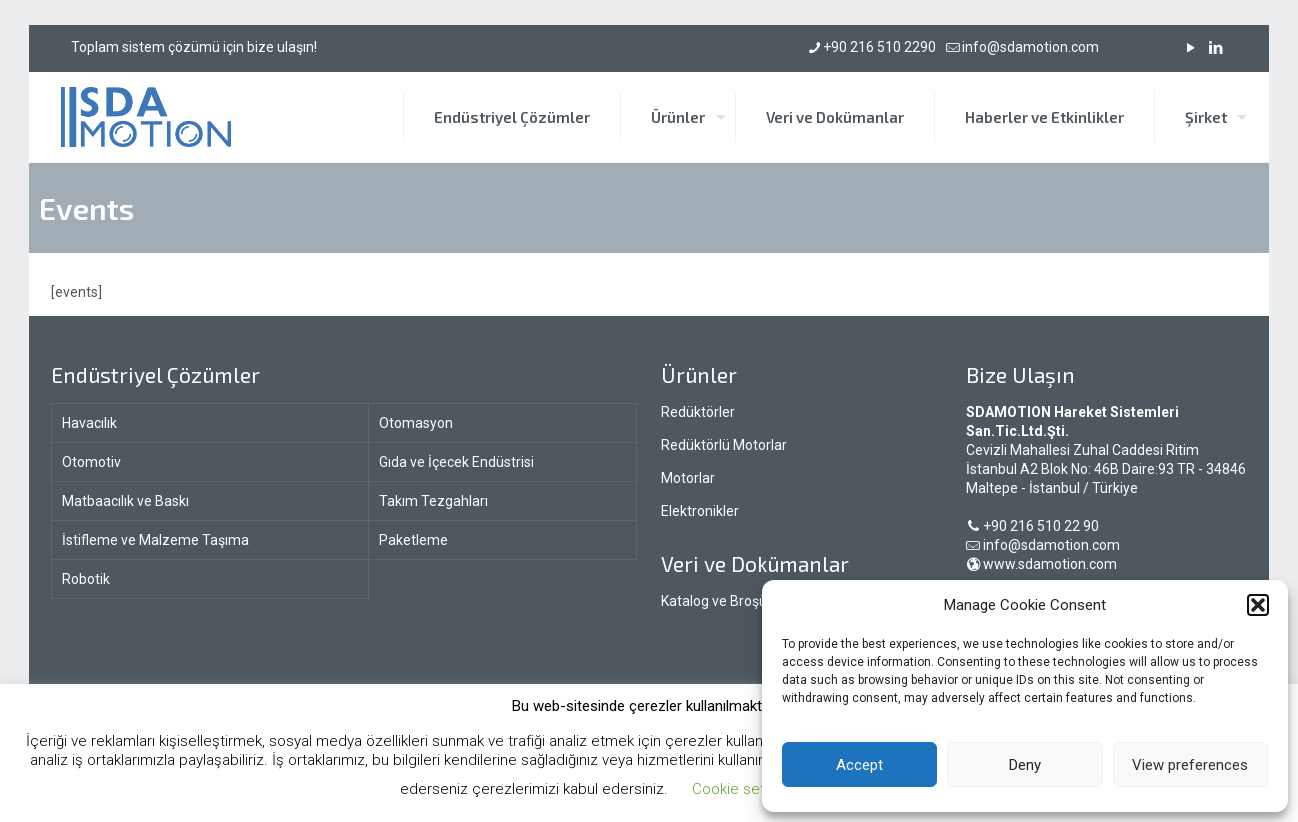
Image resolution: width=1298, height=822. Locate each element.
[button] (1258, 605)
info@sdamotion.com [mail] (1030, 47)
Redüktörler (698, 412)
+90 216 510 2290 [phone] (879, 47)
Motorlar (688, 478)
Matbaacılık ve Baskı (125, 501)
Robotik (86, 579)
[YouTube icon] (1190, 48)
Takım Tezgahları (433, 501)
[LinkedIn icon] (1215, 48)
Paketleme (413, 540)
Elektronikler (700, 511)
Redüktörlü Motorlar (724, 445)
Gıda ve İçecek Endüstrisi (456, 462)
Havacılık (89, 423)
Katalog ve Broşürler (724, 601)
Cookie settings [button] (745, 789)
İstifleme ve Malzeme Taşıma (155, 540)
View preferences (1190, 765)
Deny (1025, 765)
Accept (859, 765)
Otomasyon (416, 423)
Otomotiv (91, 462)
